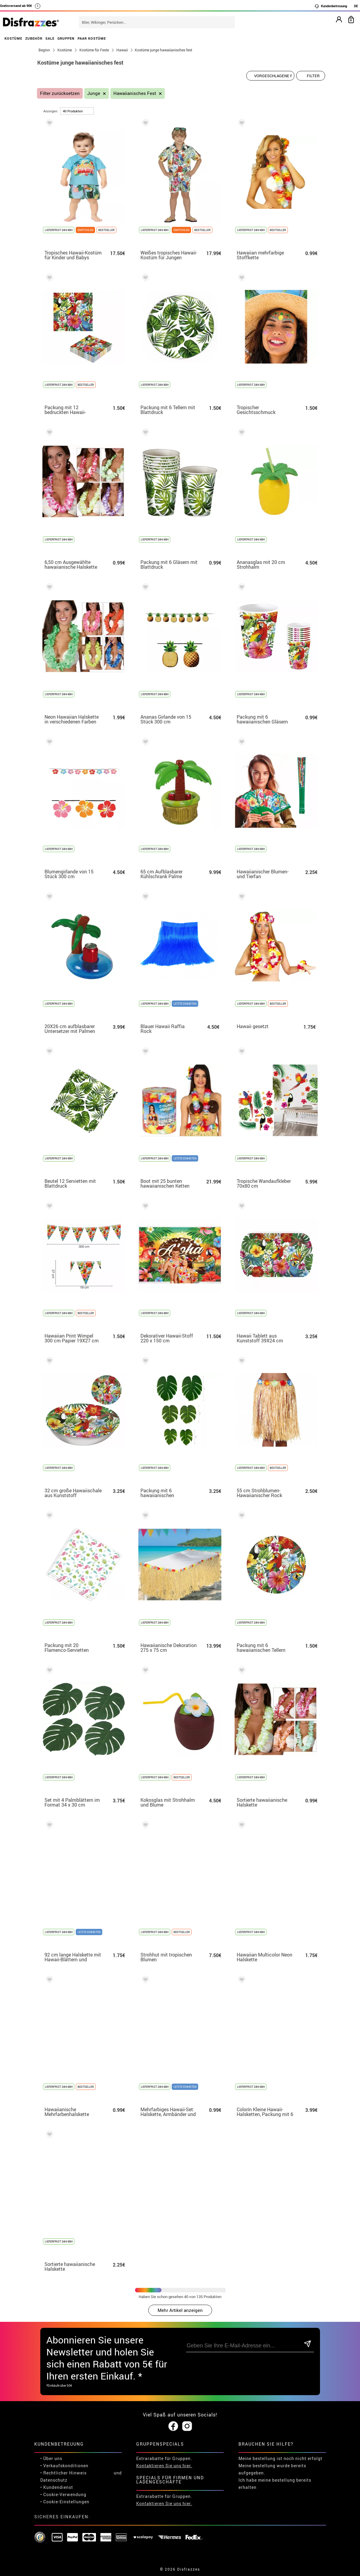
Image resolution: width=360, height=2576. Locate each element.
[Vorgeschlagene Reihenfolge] (270, 76)
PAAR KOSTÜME (92, 38)
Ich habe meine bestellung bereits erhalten (274, 2483)
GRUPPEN (66, 38)
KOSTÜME (13, 38)
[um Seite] (77, 111)
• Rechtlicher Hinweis (63, 2473)
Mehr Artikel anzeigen (180, 2310)
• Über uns (51, 2458)
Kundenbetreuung (330, 6)
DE (356, 6)
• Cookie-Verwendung (63, 2494)
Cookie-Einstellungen (66, 2501)
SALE (49, 38)
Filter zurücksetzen (60, 93)
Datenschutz (53, 2480)
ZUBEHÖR (33, 38)
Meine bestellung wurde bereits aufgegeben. (272, 2469)
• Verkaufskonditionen (64, 2465)
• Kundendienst (56, 2487)
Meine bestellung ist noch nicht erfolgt (280, 2458)
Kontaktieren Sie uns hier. (164, 2465)
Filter (313, 75)
